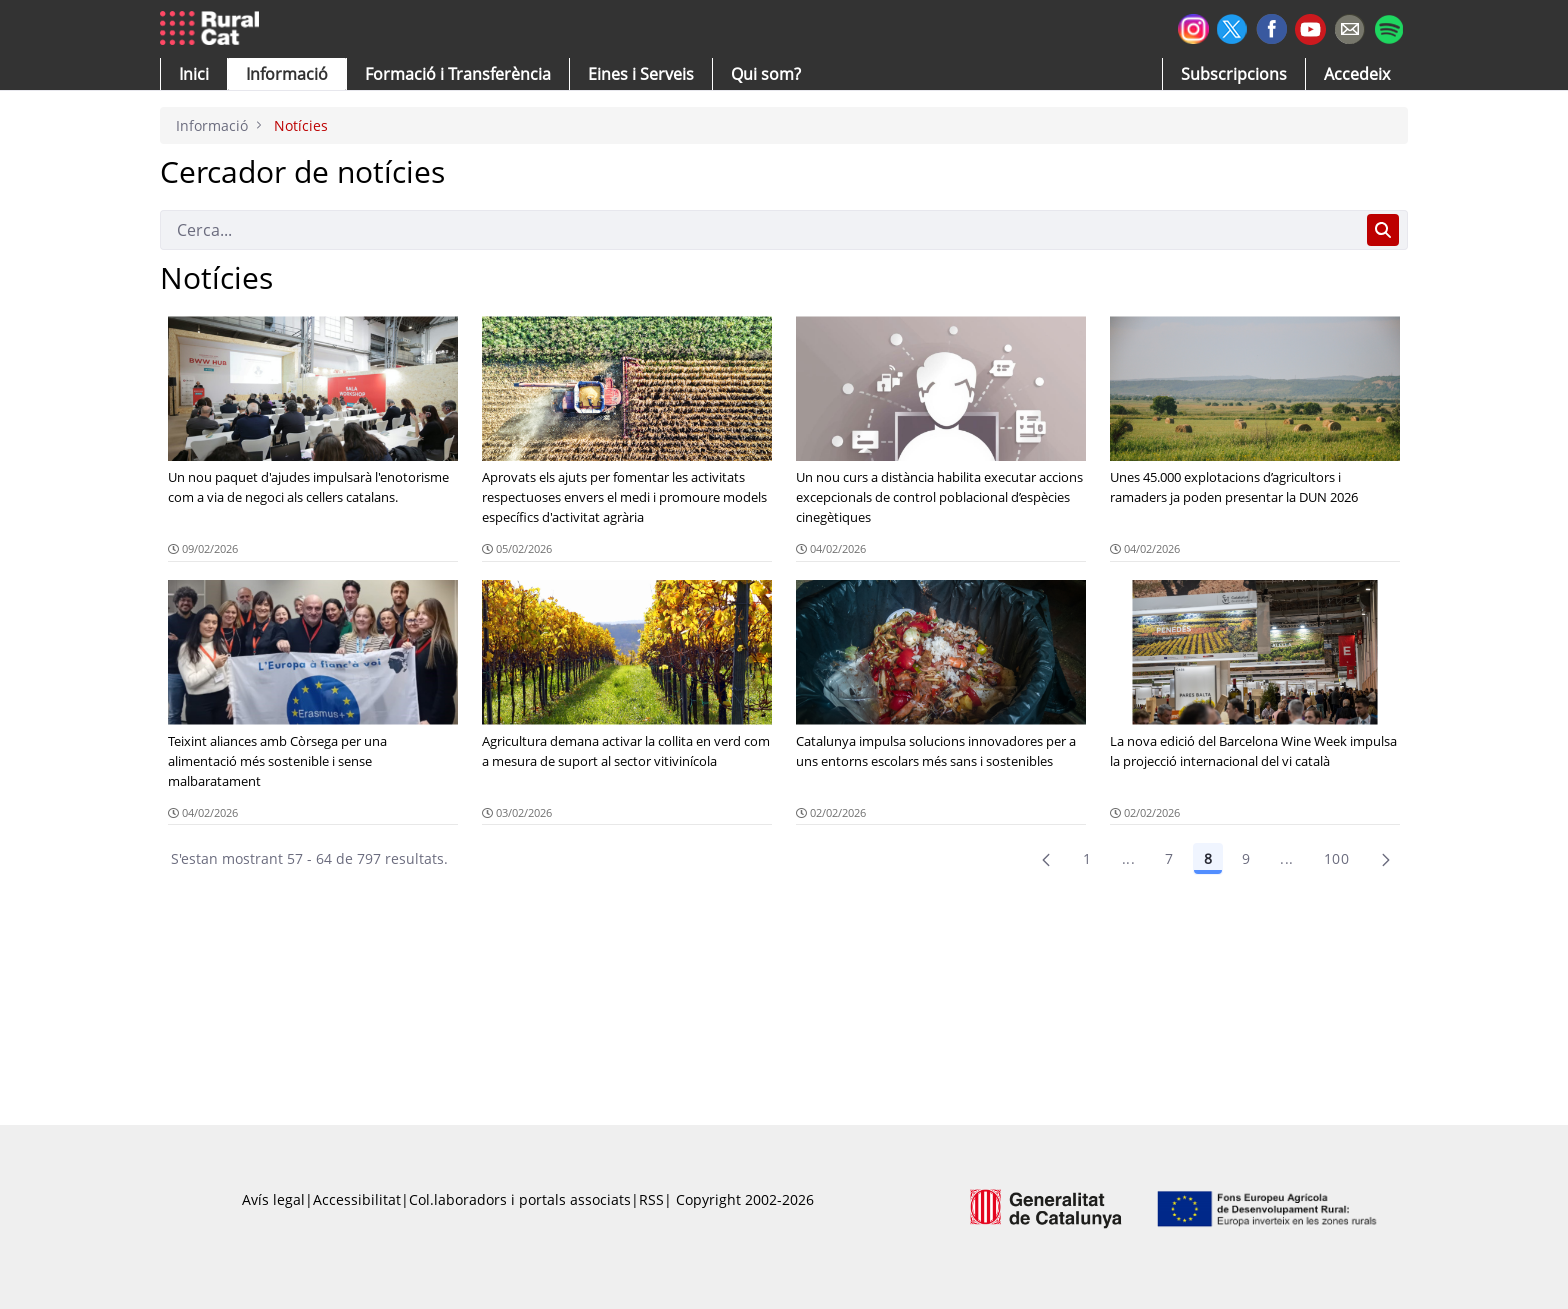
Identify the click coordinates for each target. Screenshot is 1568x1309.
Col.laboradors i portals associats (520, 1199)
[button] (194, 74)
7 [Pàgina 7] (1169, 858)
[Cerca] (759, 230)
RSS (651, 1199)
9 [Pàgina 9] (1246, 858)
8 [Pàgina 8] (1208, 858)
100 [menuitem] (1336, 858)
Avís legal (273, 1199)
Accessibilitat (357, 1199)
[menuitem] (458, 74)
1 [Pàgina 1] (1087, 858)
